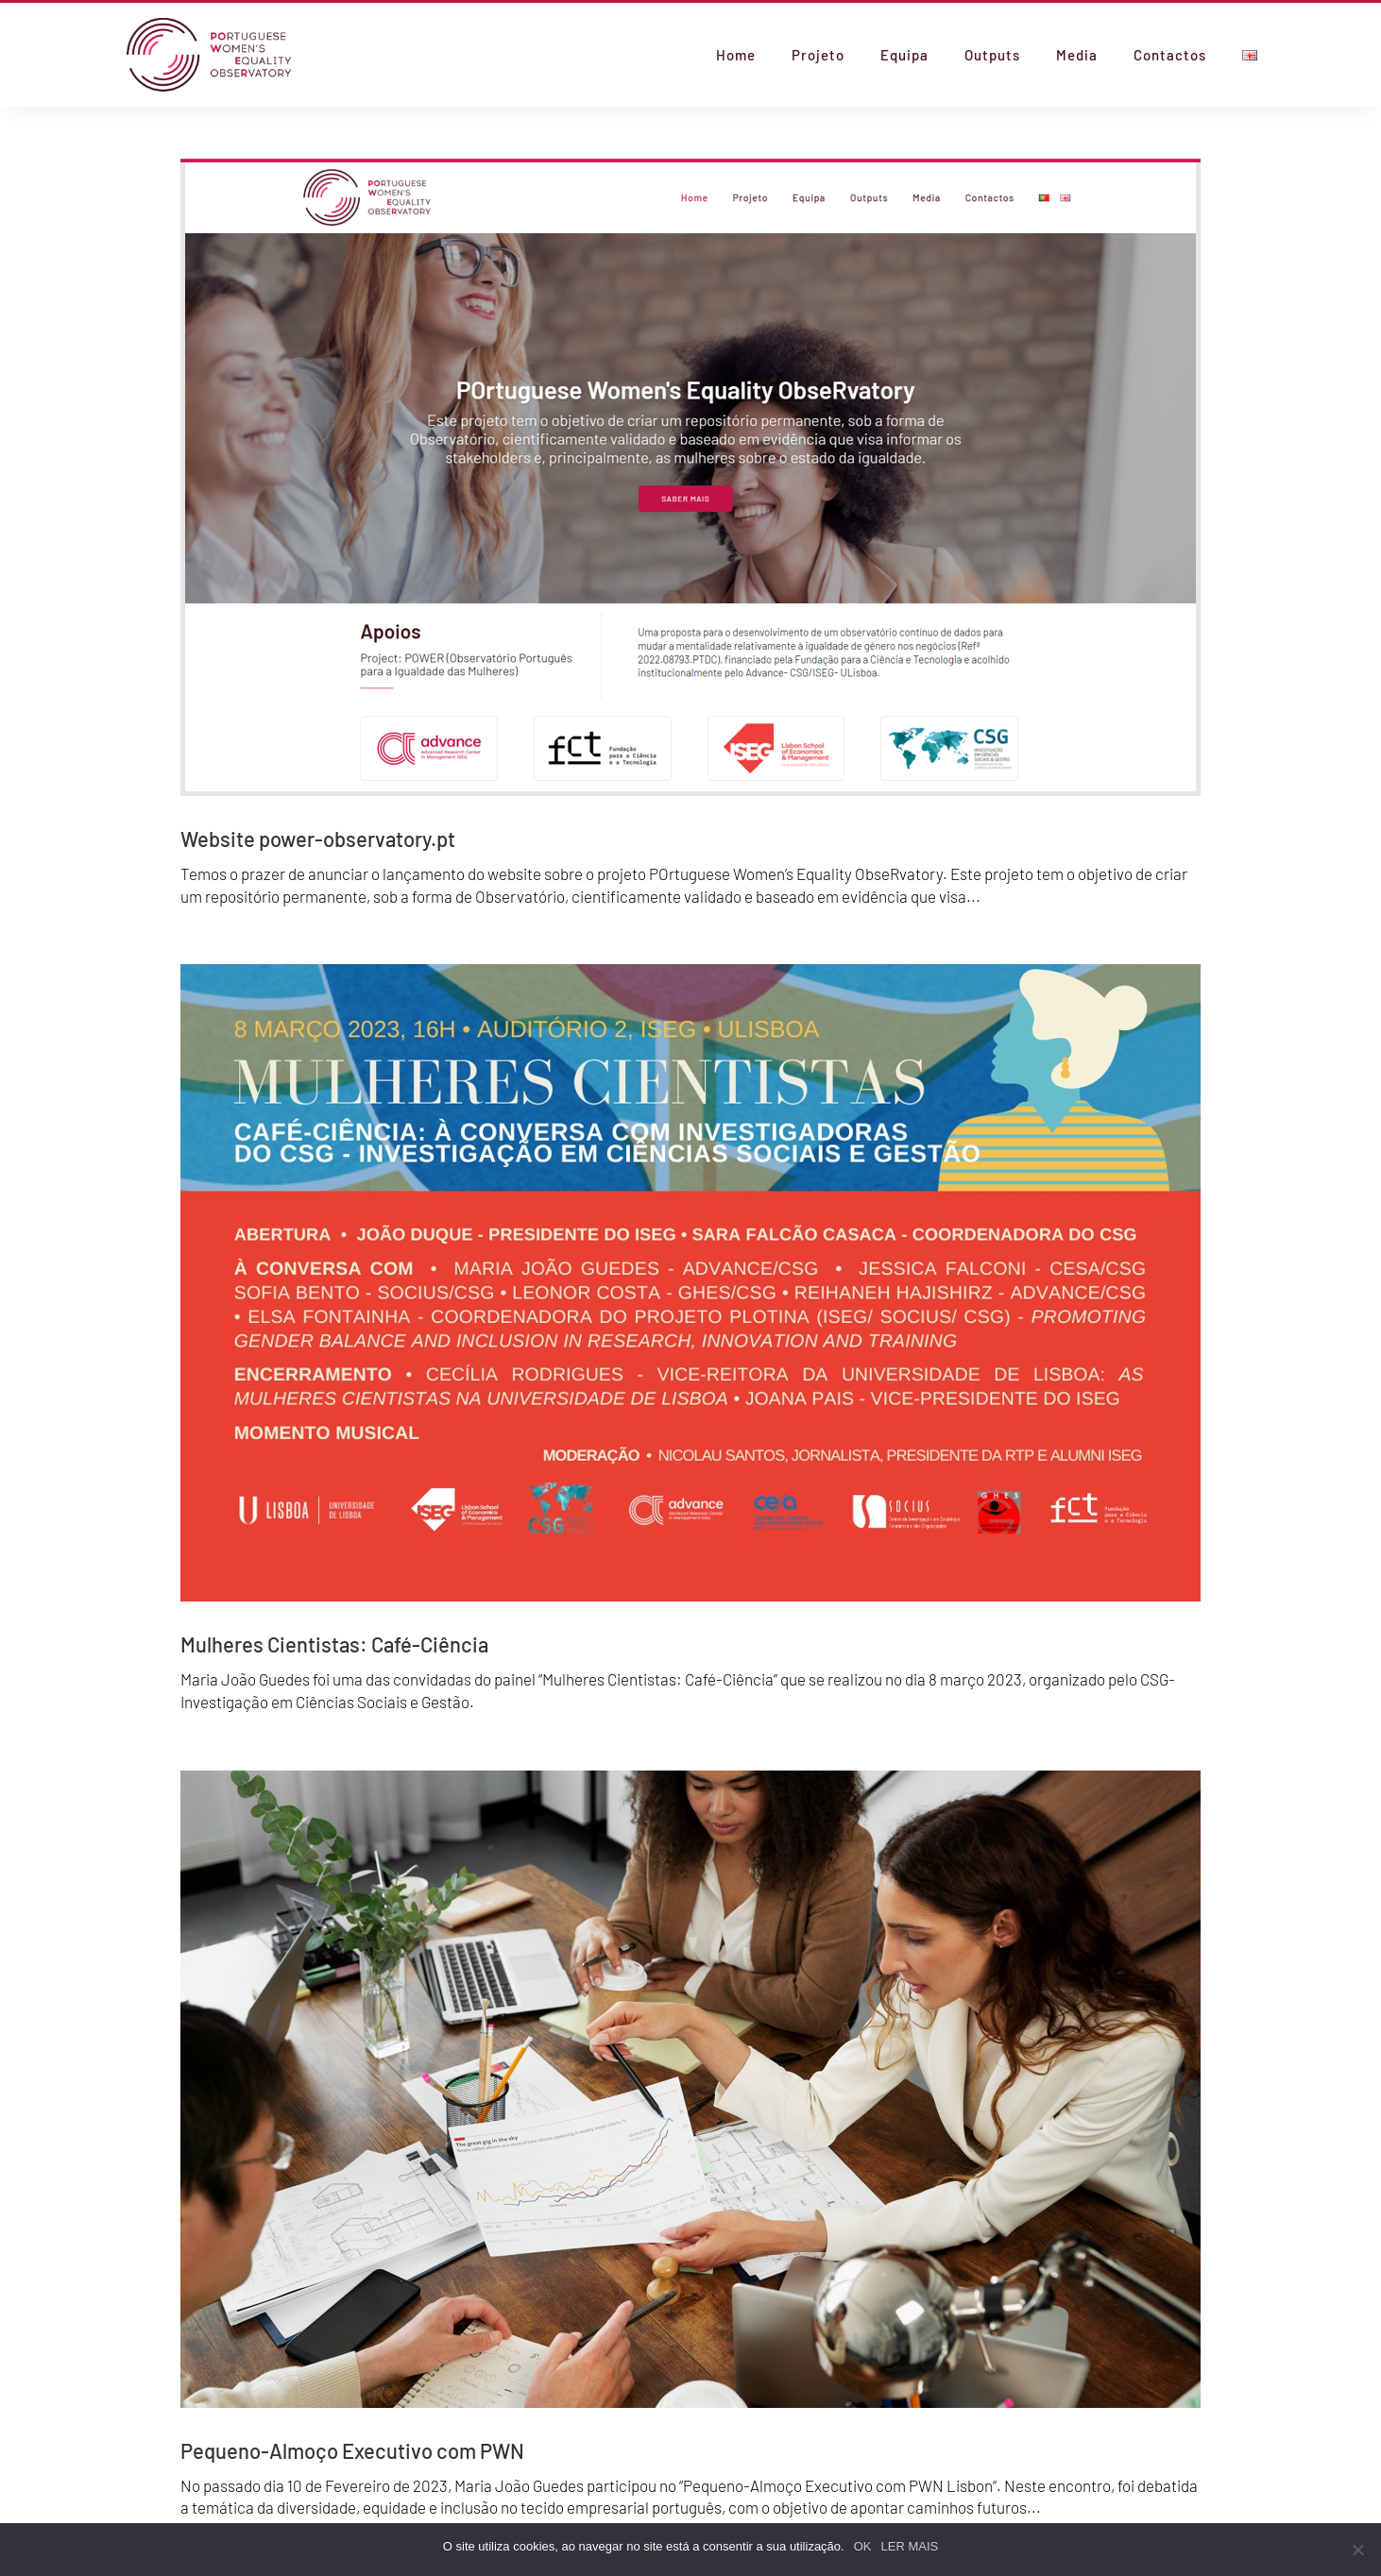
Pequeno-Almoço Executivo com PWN (352, 2450)
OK (863, 2546)
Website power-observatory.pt (317, 838)
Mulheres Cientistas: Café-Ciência (334, 1644)
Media (1077, 55)
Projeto (818, 55)
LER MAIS (910, 2546)
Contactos (1170, 55)
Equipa (904, 55)
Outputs (992, 55)
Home (736, 55)
